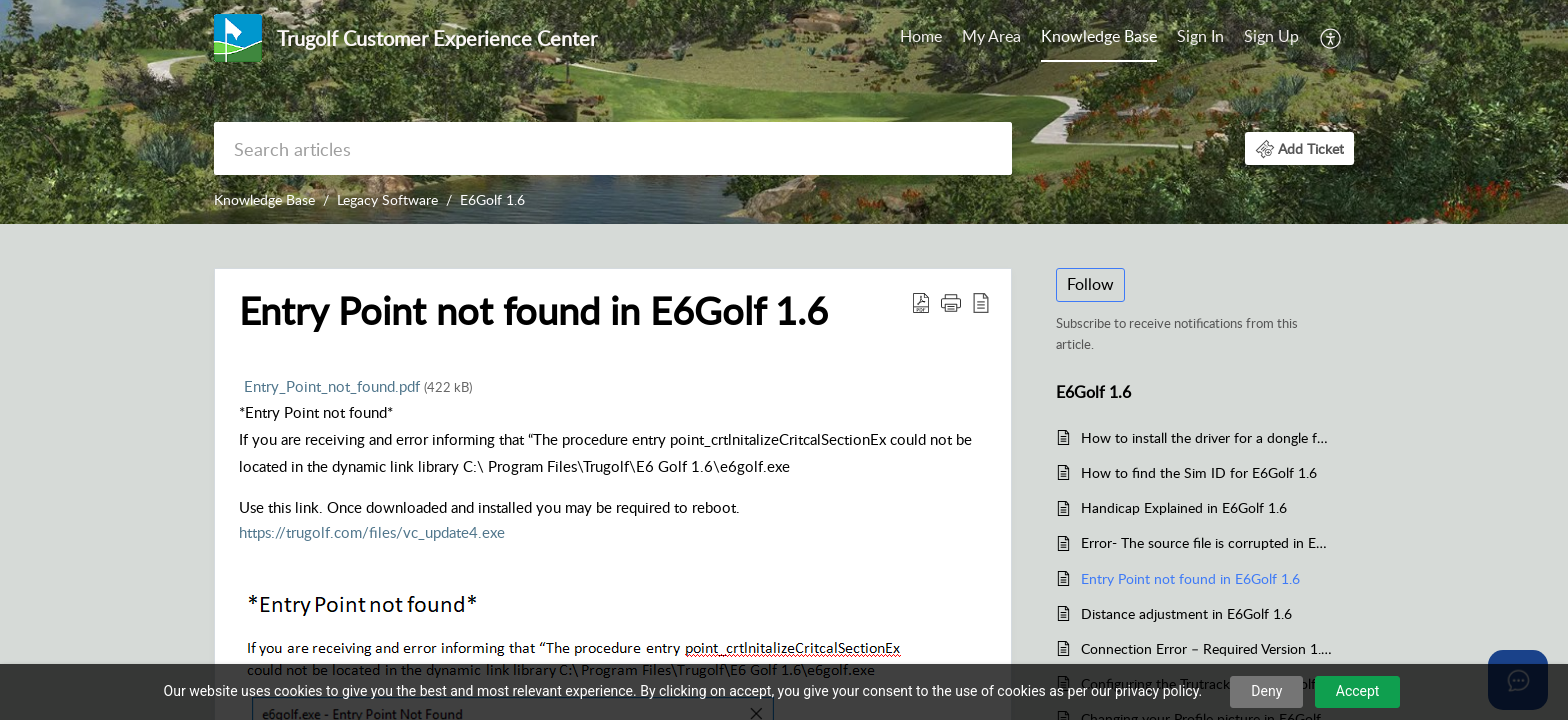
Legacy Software (387, 199)
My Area (991, 36)
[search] (613, 148)
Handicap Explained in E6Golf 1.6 (1184, 507)
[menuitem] (921, 38)
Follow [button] (1090, 284)
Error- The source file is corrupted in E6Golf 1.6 (1207, 542)
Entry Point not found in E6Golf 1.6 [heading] (533, 311)
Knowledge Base (1099, 36)
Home (921, 36)
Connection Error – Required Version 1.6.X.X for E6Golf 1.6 (1207, 648)
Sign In (1200, 36)
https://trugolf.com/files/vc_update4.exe (372, 532)
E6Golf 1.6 (492, 199)
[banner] (784, 112)
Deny (1266, 691)
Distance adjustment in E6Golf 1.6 (1186, 613)
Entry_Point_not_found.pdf (358, 386)
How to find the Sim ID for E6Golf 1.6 (1199, 472)
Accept (1358, 691)
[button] (1331, 38)
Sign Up (1271, 36)
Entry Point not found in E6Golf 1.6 (1190, 578)
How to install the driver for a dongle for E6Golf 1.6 (1207, 437)
